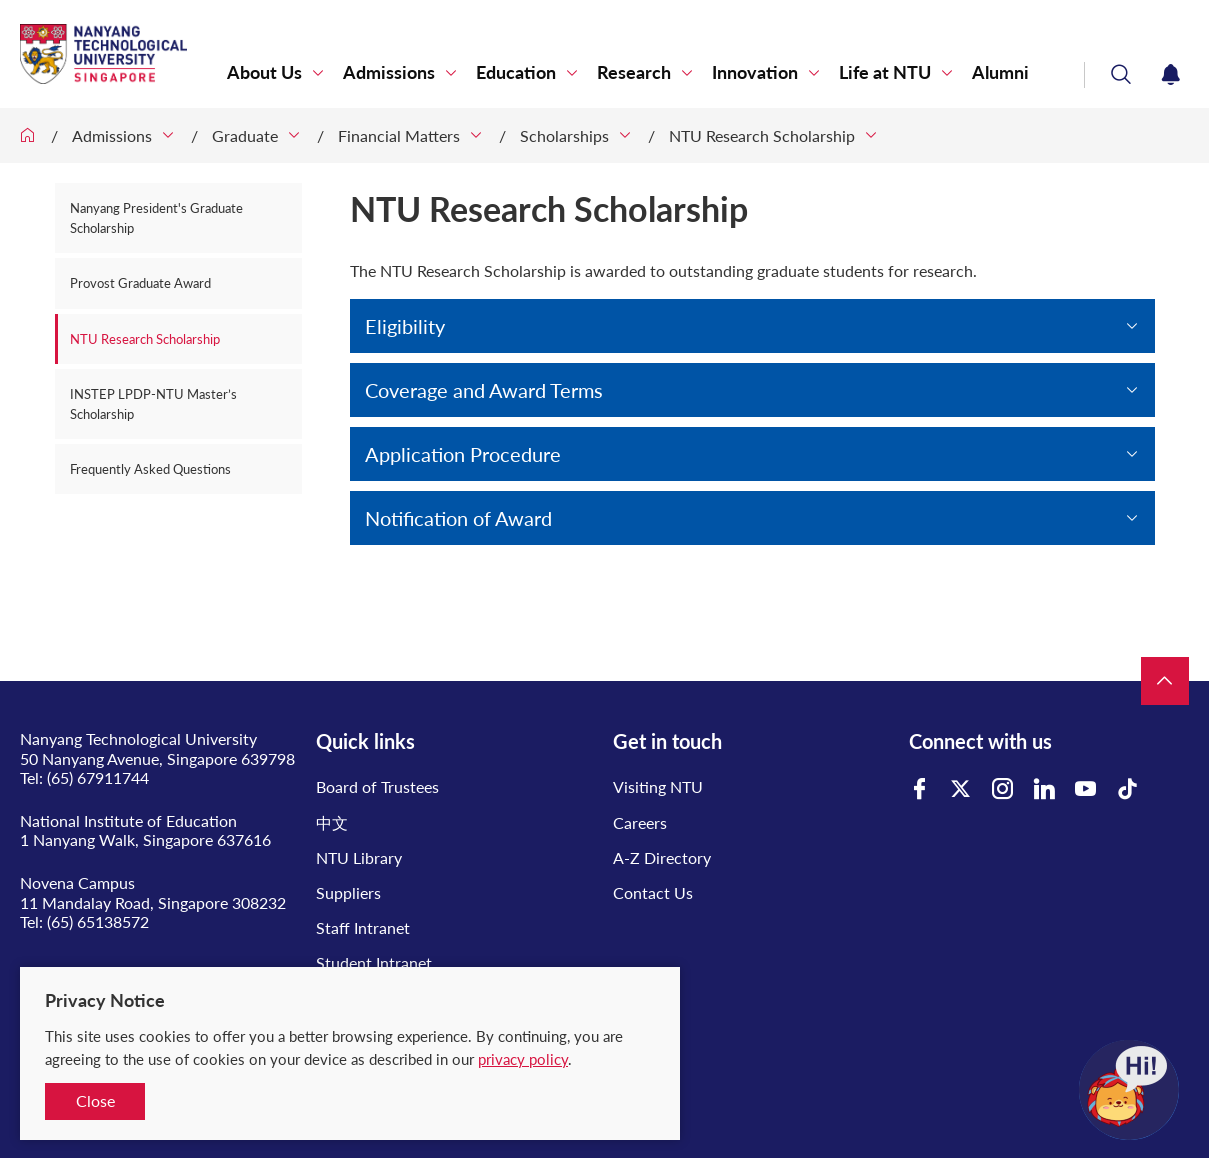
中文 (332, 822)
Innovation (755, 72)
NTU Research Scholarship (762, 135)
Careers (640, 822)
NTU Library (359, 857)
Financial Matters (399, 135)
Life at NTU (885, 72)
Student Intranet (374, 962)
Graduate (245, 135)
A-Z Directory (662, 857)
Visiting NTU (658, 786)
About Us (264, 72)
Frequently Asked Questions (150, 469)
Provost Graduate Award (140, 283)
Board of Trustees (377, 786)
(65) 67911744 (98, 777)
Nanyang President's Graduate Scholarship (156, 218)
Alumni (1000, 72)
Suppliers (348, 892)
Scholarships (564, 135)
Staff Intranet (363, 927)
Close (95, 1100)
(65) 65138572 (98, 921)
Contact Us (653, 892)
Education (516, 72)
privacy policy (523, 1059)
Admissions (389, 72)
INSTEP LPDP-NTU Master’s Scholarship (153, 404)
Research (634, 72)
